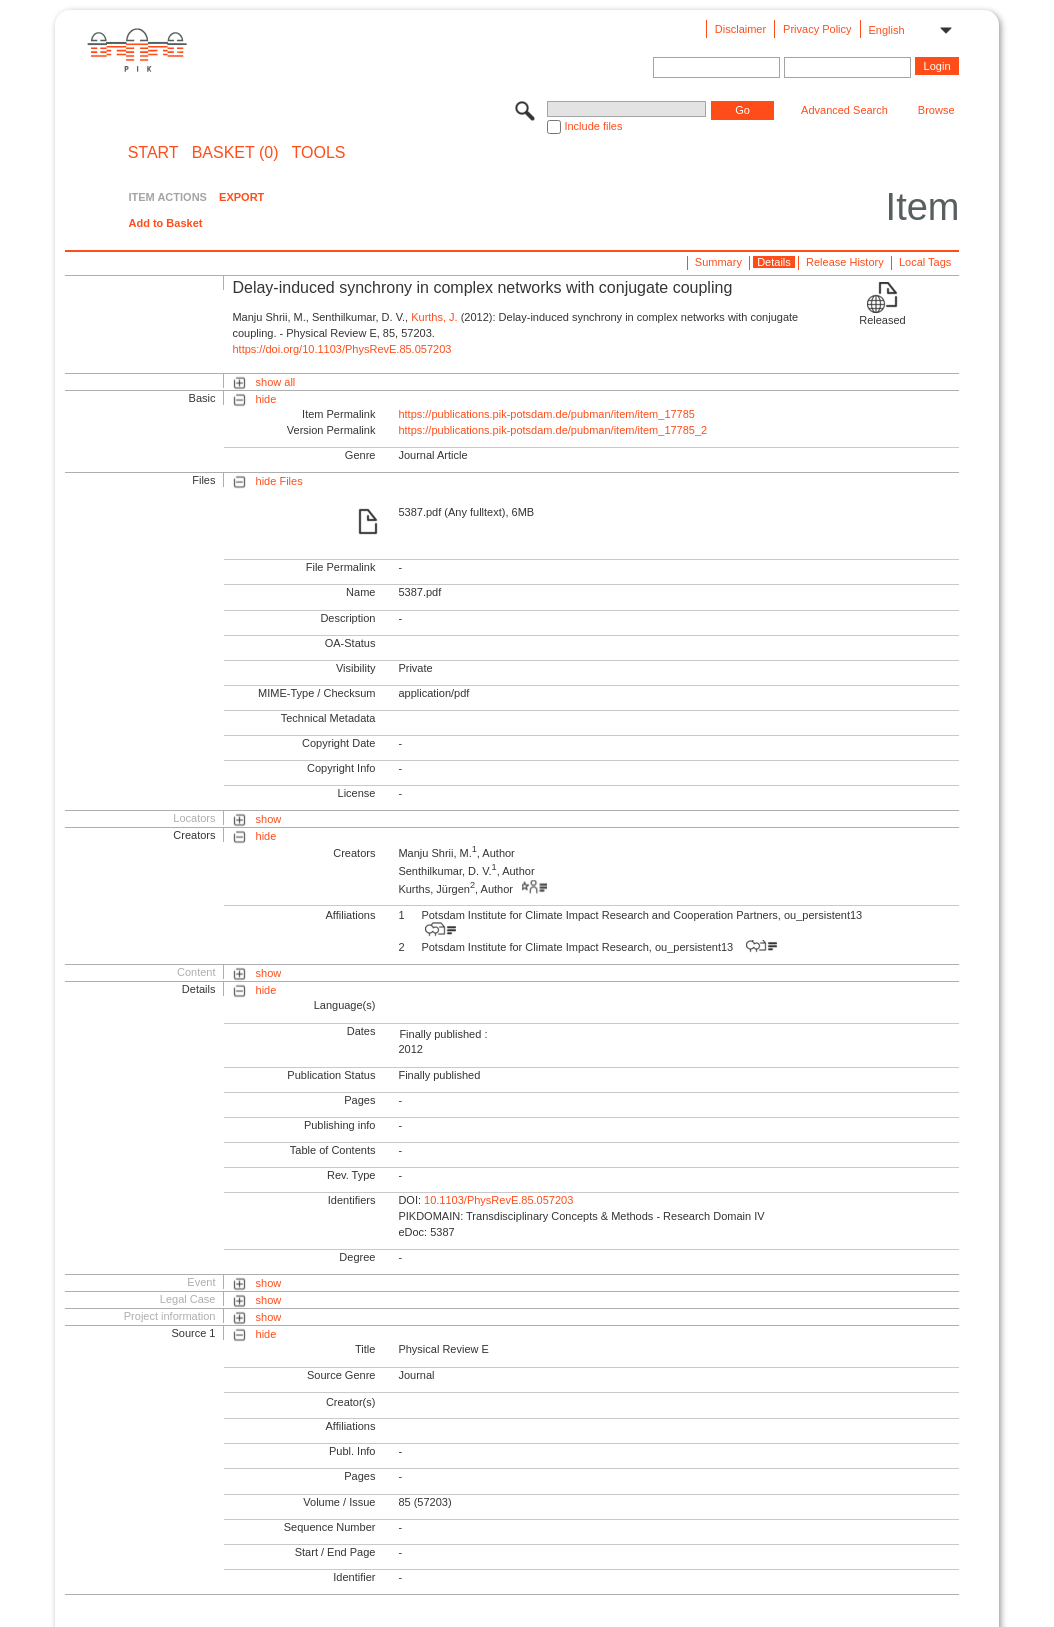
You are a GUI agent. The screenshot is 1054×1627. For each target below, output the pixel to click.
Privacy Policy (817, 29)
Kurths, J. (434, 317)
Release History (845, 262)
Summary (718, 262)
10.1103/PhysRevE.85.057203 (498, 1200)
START (153, 153)
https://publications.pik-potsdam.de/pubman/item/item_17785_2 (552, 430)
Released (882, 320)
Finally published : (443, 1034)
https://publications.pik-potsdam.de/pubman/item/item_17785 (546, 414)
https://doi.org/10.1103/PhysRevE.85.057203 (341, 349)
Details (774, 262)
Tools (319, 153)
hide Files (279, 481)
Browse (936, 110)
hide (266, 399)
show (269, 819)
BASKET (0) (235, 153)
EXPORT (241, 197)
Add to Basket (165, 223)
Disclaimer (740, 29)
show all (276, 382)
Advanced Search (844, 110)
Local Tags (925, 262)
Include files (593, 126)
